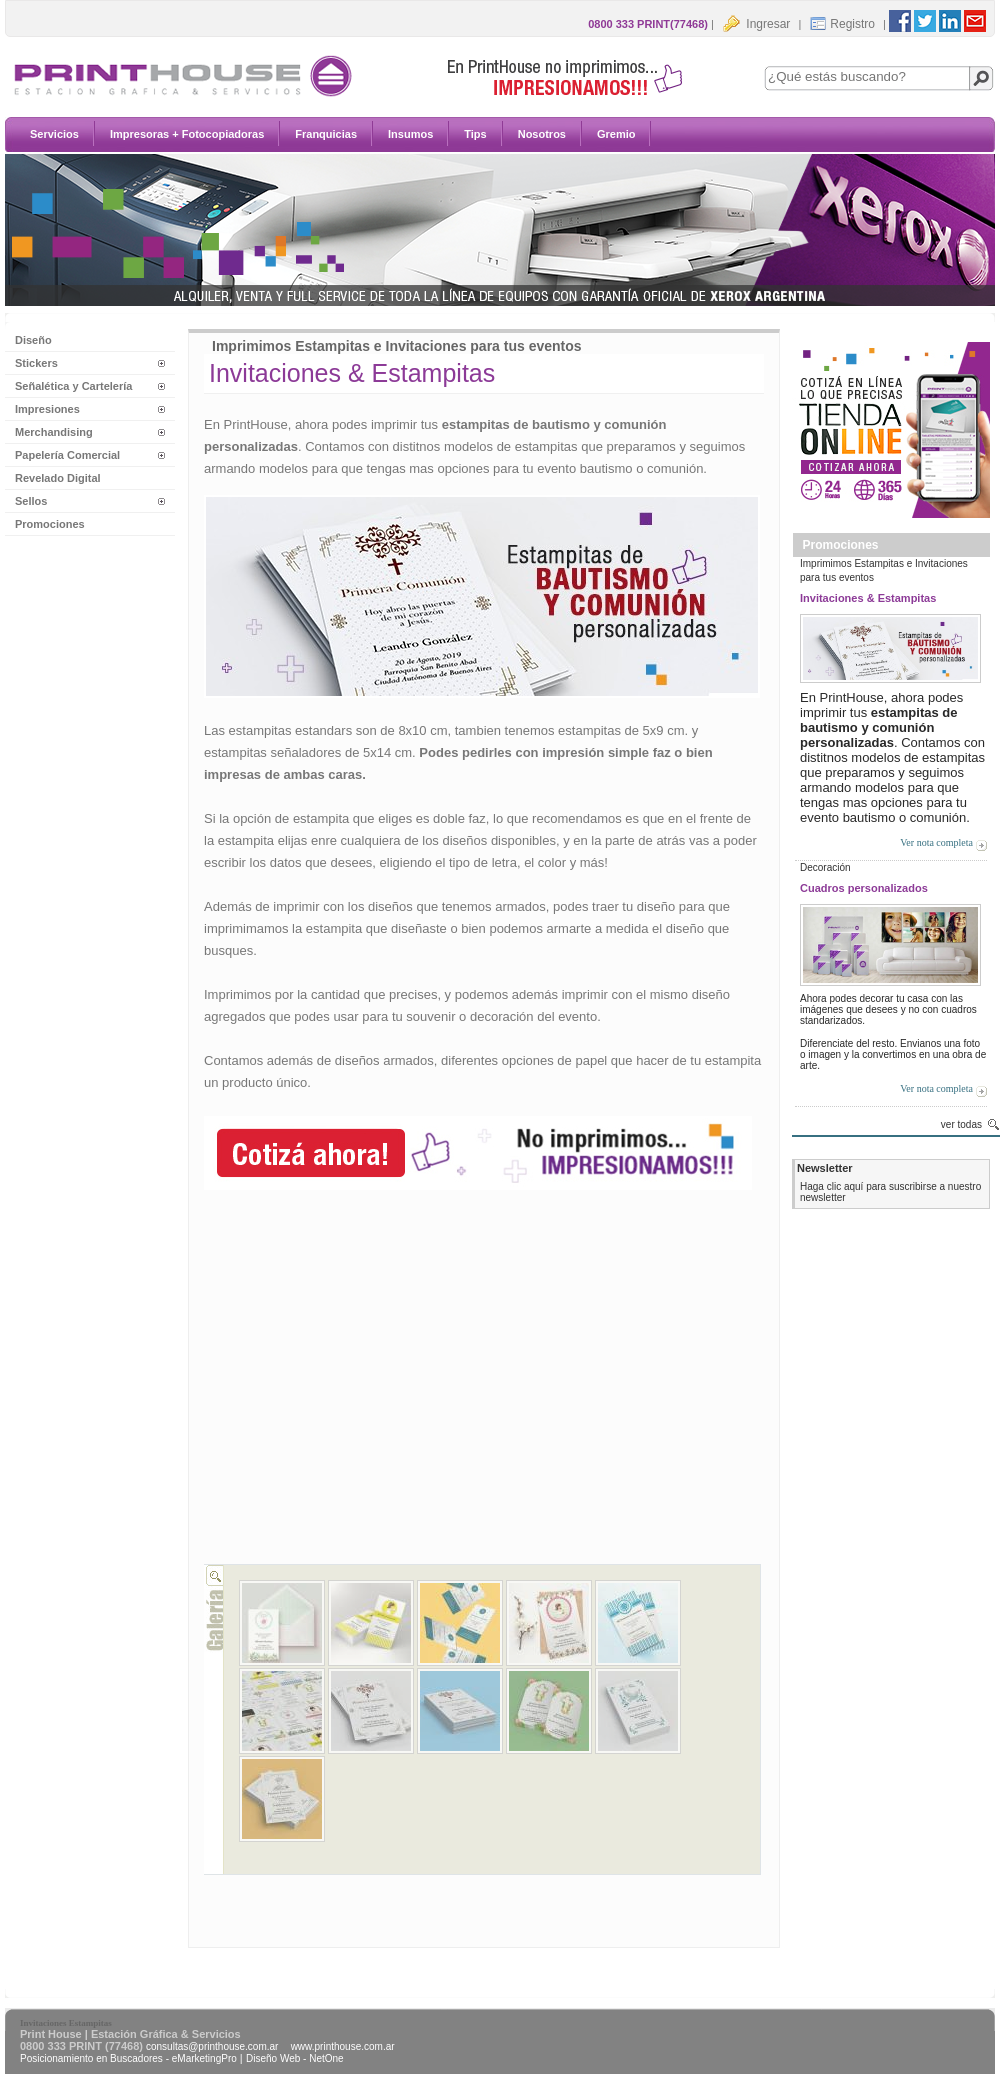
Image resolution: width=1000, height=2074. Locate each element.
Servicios (754, 134)
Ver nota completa (936, 842)
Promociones (50, 524)
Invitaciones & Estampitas (868, 598)
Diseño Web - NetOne (295, 2058)
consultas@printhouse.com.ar (212, 2046)
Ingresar (756, 24)
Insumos (845, 167)
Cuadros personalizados (864, 888)
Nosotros (754, 200)
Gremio (828, 200)
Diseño (33, 340)
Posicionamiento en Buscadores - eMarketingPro (128, 2058)
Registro (842, 24)
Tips (910, 167)
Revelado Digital (58, 478)
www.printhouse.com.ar (343, 2046)
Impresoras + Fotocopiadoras (887, 134)
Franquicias (761, 167)
